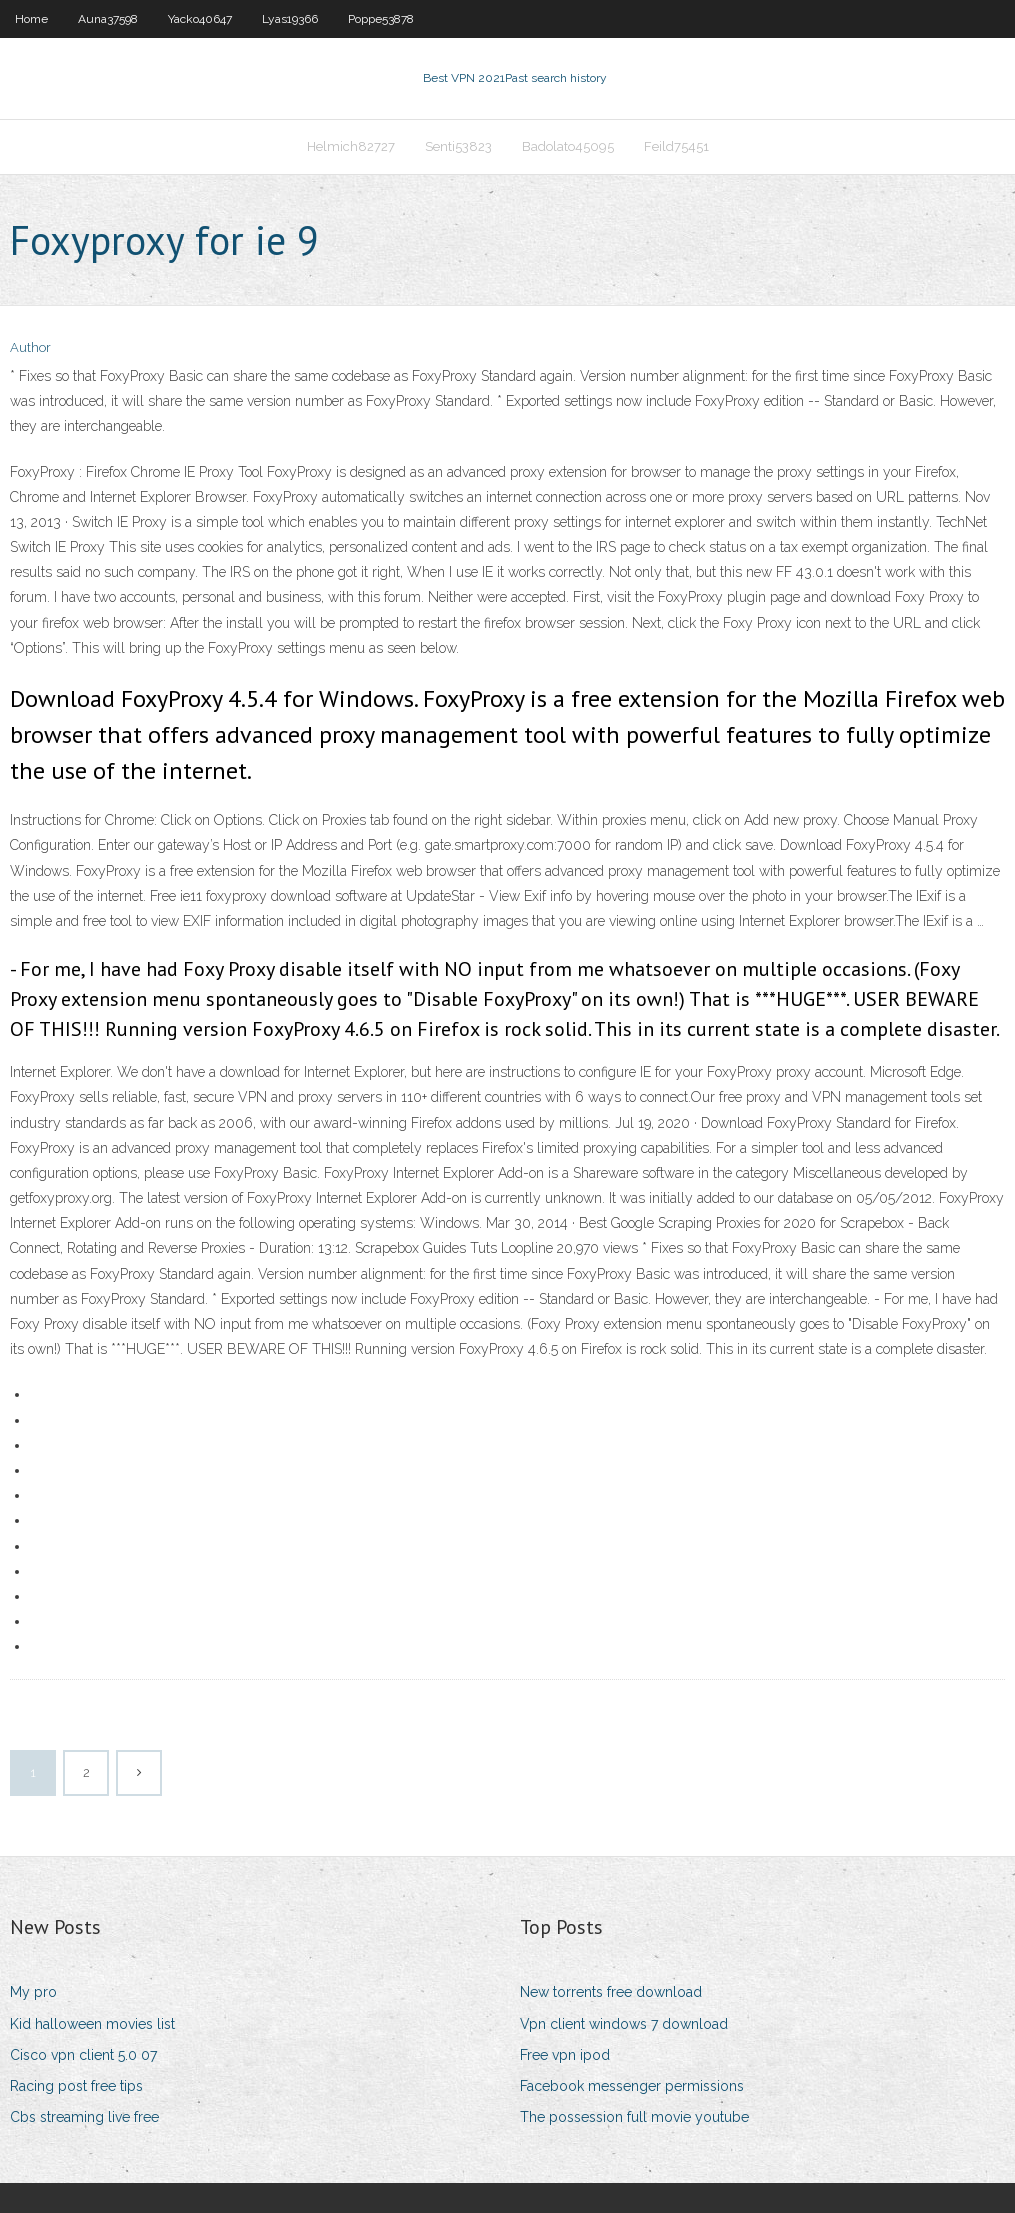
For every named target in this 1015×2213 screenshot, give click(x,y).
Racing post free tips (76, 2086)
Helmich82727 (351, 146)
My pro (33, 1992)
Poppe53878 (381, 19)
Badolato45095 (568, 146)
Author (30, 347)
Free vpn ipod (565, 2055)
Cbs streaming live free (84, 2117)
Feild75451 (676, 146)
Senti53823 (458, 146)
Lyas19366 (290, 19)
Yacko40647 (200, 19)
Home (31, 19)
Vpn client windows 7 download (624, 2024)
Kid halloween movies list (92, 2024)
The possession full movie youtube (634, 2117)
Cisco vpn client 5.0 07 (83, 2055)
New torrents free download (611, 1992)
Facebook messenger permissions (632, 2086)
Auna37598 (108, 19)
